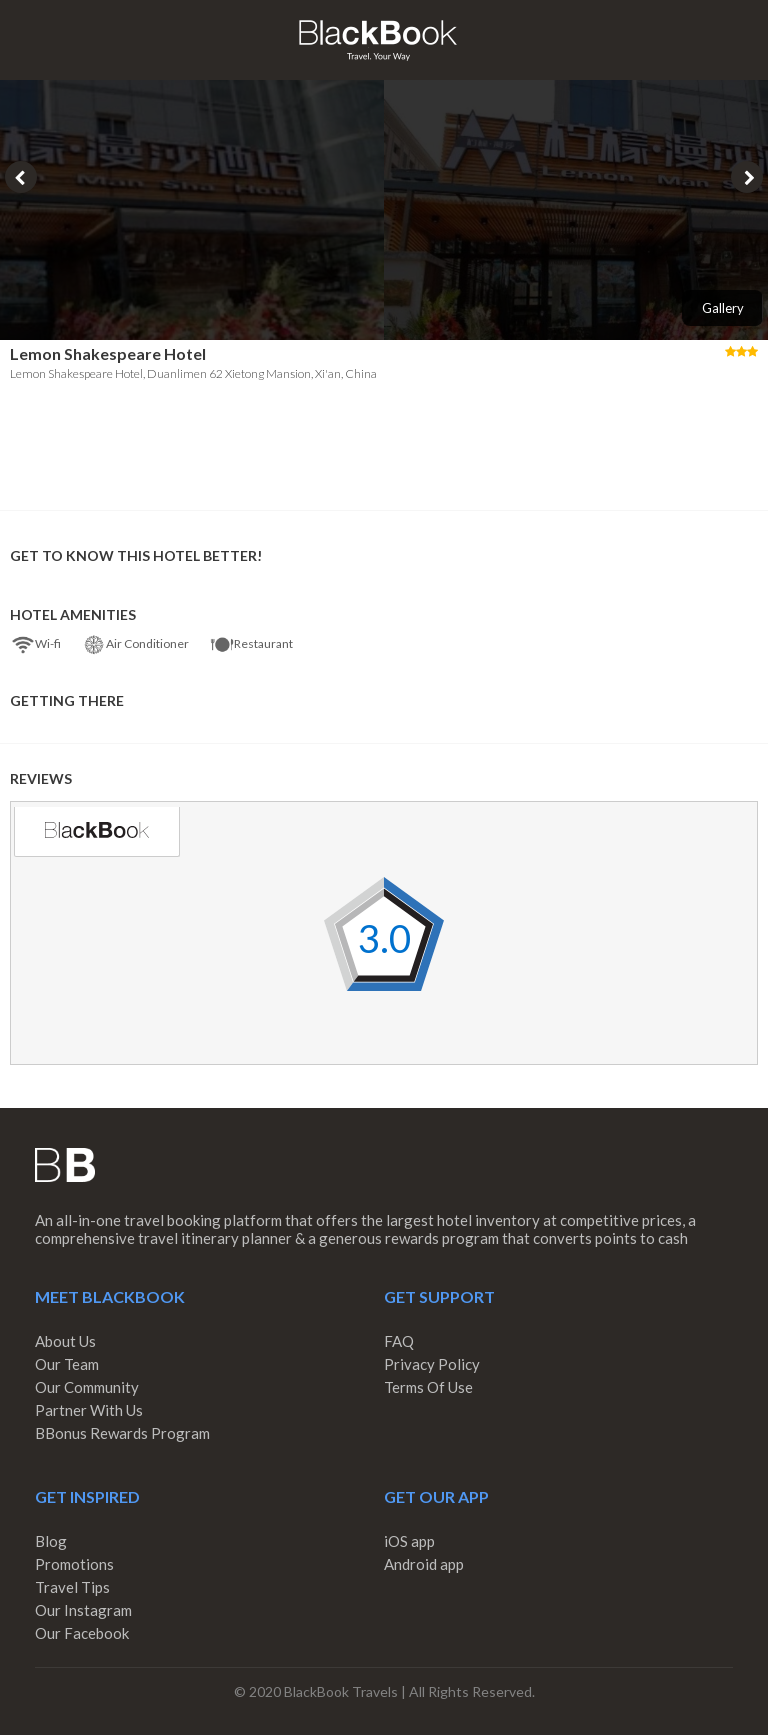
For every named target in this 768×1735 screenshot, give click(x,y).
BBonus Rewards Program (122, 1433)
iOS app (409, 1541)
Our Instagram (83, 1610)
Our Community (87, 1387)
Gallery (723, 308)
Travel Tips (72, 1587)
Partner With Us (89, 1410)
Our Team (67, 1364)
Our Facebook (82, 1633)
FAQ (399, 1341)
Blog (51, 1541)
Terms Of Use (428, 1387)
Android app (424, 1564)
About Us (65, 1341)
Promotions (74, 1564)
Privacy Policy (432, 1364)
